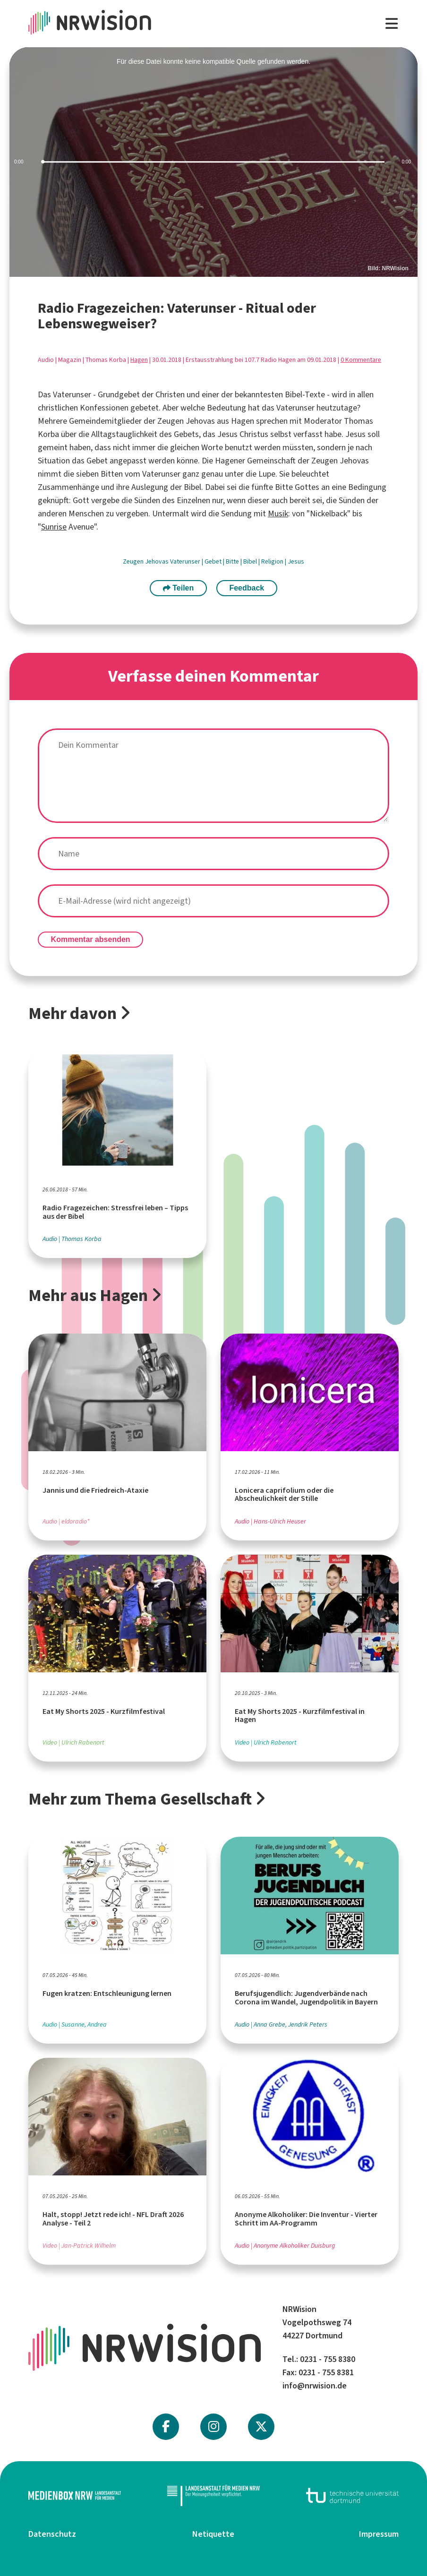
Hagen (139, 359)
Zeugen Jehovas (146, 561)
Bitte (233, 561)
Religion (273, 561)
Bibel (250, 561)
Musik (278, 513)
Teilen (178, 588)
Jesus (296, 561)
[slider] (213, 162)
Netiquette (213, 2534)
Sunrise (54, 526)
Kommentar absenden (90, 939)
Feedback (246, 588)
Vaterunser (186, 561)
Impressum (379, 2534)
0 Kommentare (361, 359)
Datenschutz (52, 2534)
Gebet (214, 561)
